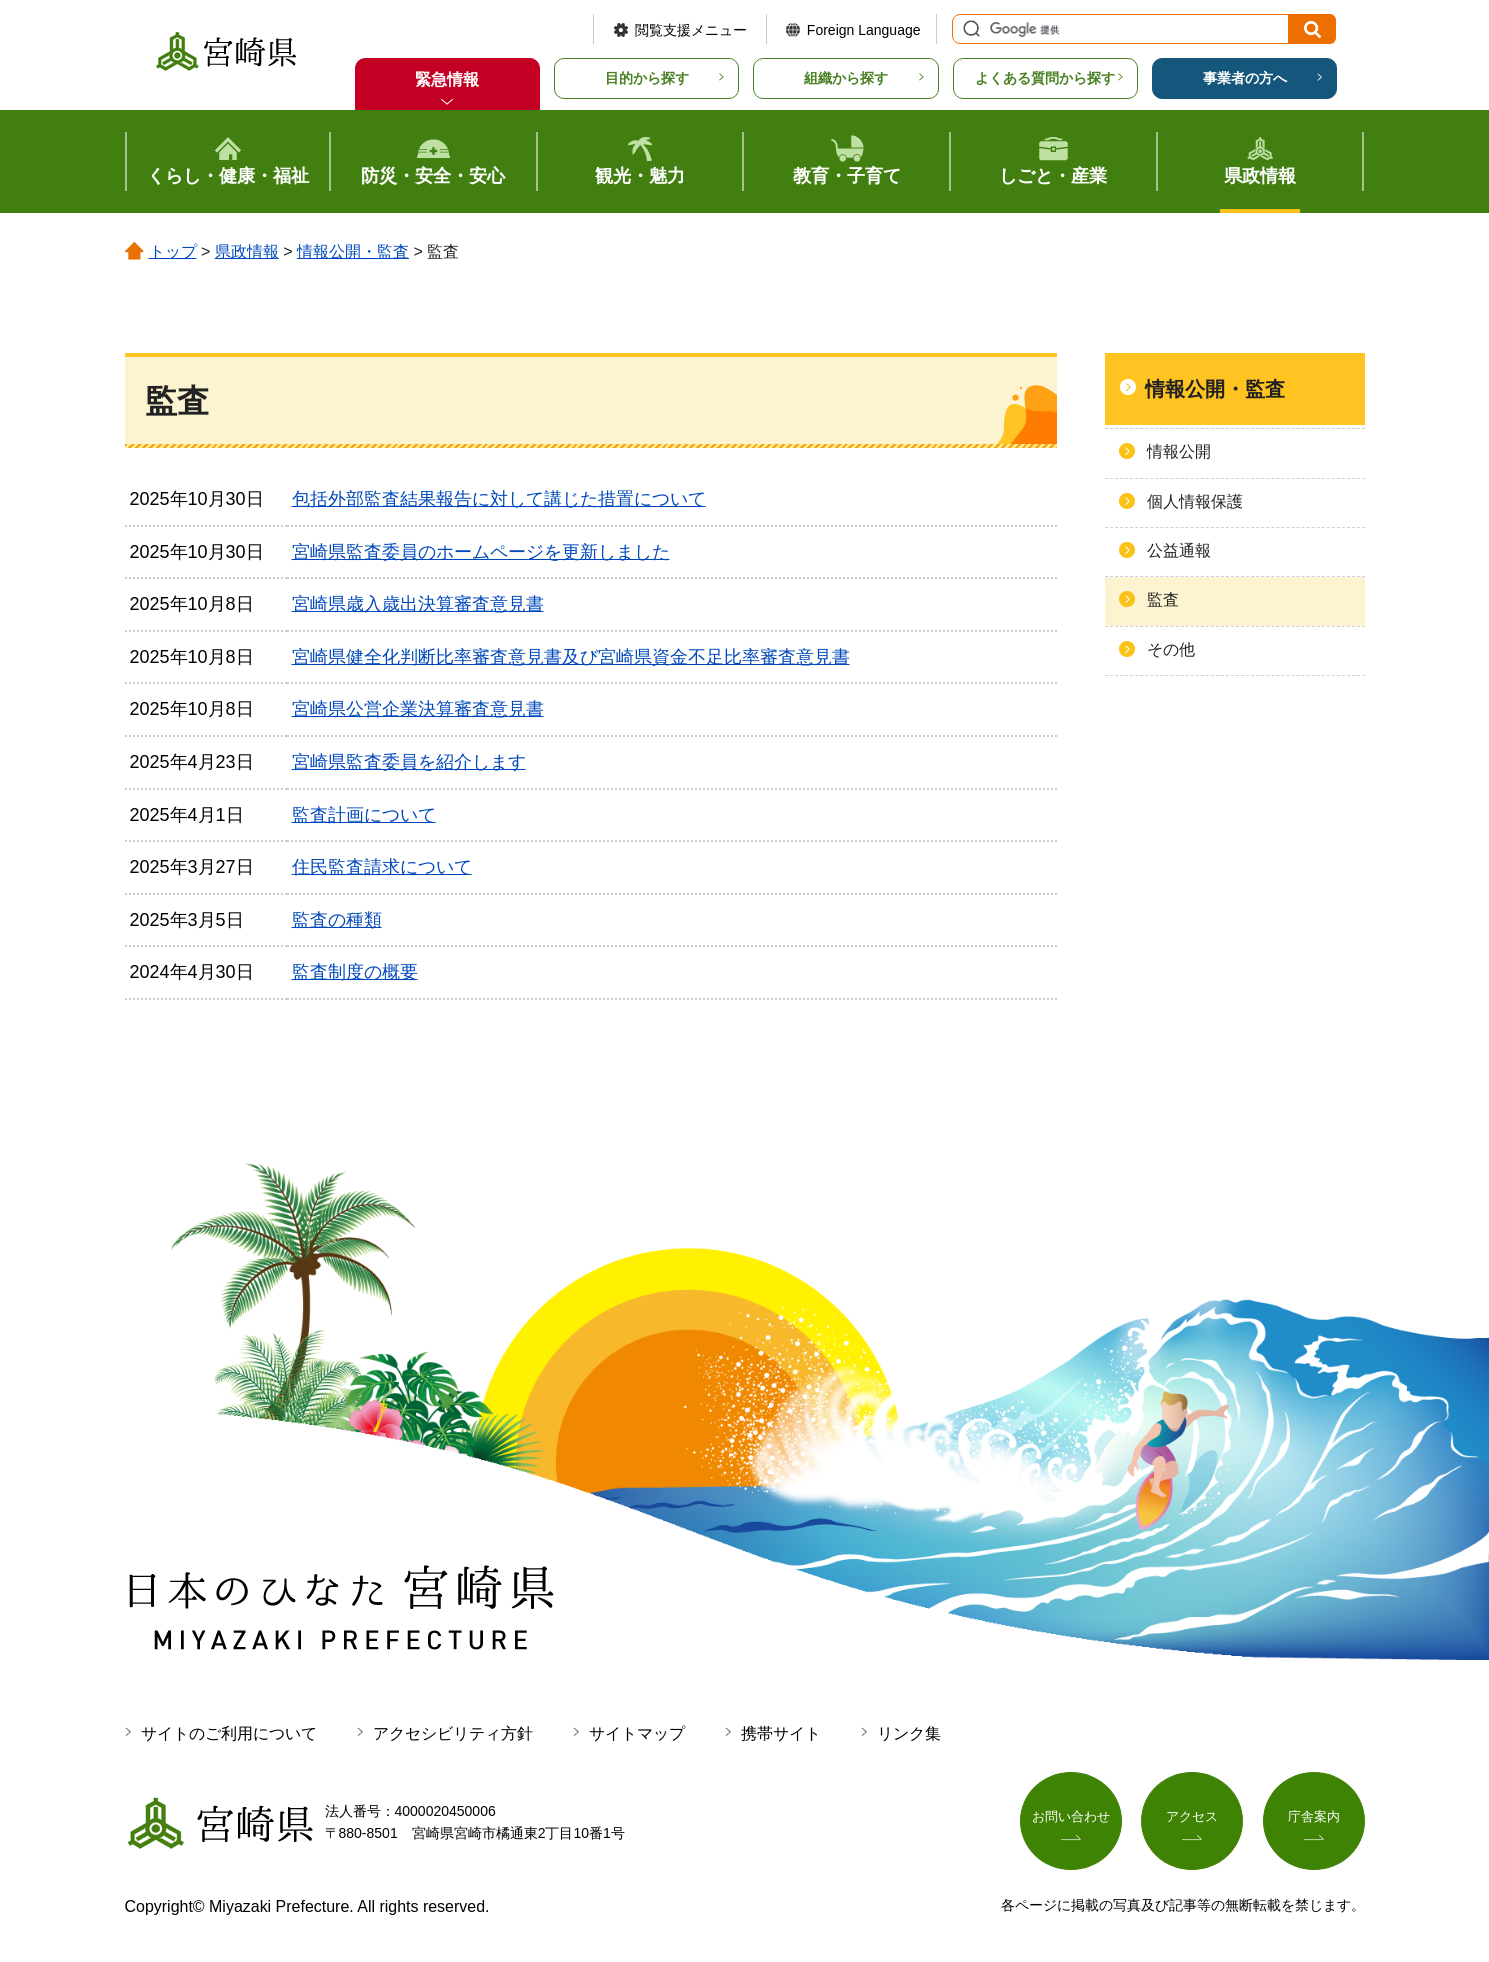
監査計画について (364, 815)
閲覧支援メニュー (691, 30)
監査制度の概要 (355, 972)
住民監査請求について (382, 867)
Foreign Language (864, 30)
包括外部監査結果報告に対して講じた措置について (499, 499)
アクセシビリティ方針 (453, 1733)
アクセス (1192, 1819)
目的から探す (647, 78)
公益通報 (1179, 550)
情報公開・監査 (353, 251)
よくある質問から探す (1045, 78)
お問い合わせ (1071, 1819)
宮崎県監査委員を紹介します (409, 762)
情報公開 (1179, 451)
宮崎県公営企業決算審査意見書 (418, 709)
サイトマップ (637, 1733)
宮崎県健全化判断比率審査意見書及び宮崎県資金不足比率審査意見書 (571, 657)
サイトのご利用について (229, 1733)
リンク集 (909, 1733)
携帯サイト (781, 1733)
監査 (1163, 599)
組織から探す (846, 78)
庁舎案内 (1314, 1819)
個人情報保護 (1195, 501)
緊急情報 (447, 79)
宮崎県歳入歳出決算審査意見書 (418, 604)
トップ (173, 251)
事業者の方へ (1245, 78)
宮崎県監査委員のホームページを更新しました (481, 552)
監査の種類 (337, 920)
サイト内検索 (969, 29)
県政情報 (247, 251)
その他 (1171, 649)
